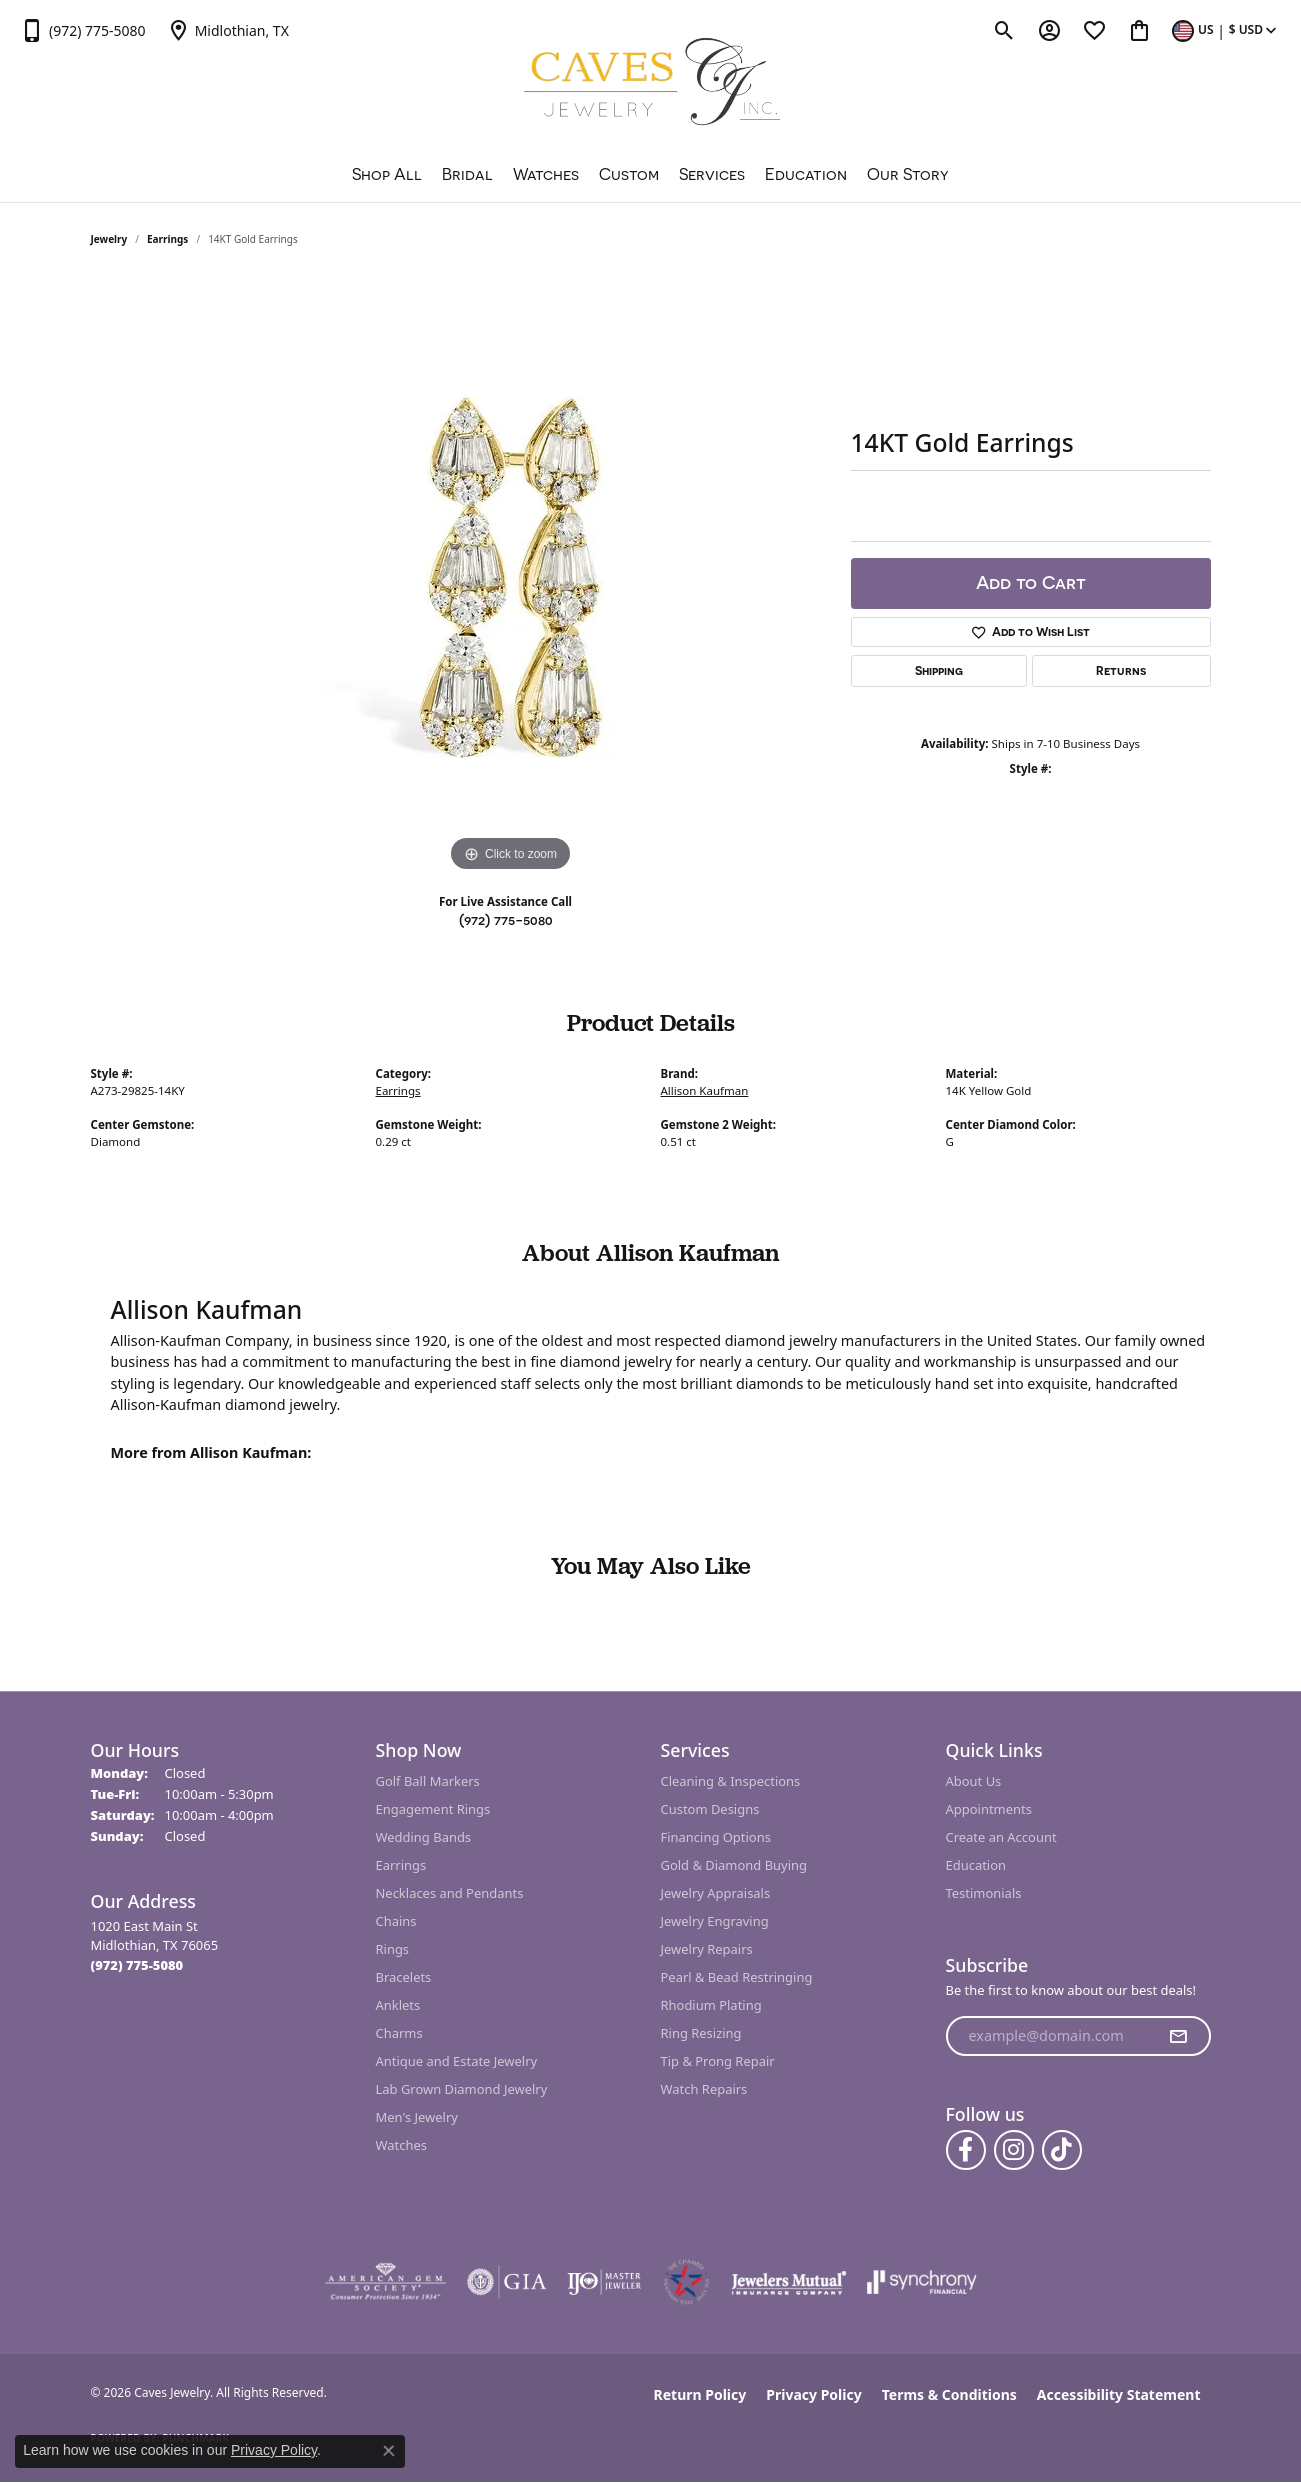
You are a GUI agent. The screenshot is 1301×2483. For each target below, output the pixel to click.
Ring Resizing (701, 2033)
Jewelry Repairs (707, 1949)
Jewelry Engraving (715, 1921)
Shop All (387, 174)
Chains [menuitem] (396, 1921)
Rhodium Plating (711, 2005)
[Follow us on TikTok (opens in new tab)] (1062, 2150)
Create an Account (1001, 1837)
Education (806, 174)
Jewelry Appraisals (716, 1893)
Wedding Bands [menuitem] (424, 1837)
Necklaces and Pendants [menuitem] (450, 1893)
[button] (1004, 30)
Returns (1121, 670)
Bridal (467, 174)
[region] (511, 577)
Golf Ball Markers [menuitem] (428, 1781)
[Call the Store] (137, 1965)
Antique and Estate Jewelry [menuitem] (457, 2061)
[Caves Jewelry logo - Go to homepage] (650, 84)
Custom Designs (710, 1809)
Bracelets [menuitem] (404, 1977)
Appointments (989, 1809)
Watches (546, 174)
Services (712, 174)
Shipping (939, 670)
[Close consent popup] (389, 2451)
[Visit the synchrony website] (922, 2282)
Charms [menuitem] (399, 2033)
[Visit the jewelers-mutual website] (788, 2282)
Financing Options (716, 1837)
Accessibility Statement (1119, 2394)
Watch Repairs (704, 2089)
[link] (83, 30)
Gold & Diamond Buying (734, 1865)
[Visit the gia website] (507, 2282)
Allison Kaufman (705, 1090)
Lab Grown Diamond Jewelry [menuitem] (462, 2089)
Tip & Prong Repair (718, 2061)
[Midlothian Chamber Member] (686, 2282)
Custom (629, 174)
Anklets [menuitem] (398, 2005)
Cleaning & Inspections (731, 1781)
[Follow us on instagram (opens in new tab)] (1014, 2150)
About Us (974, 1781)
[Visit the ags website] (385, 2282)
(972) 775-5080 (506, 919)
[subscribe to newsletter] (1178, 2036)
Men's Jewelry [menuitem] (417, 2117)
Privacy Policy (813, 2394)
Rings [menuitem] (393, 1949)
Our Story (908, 174)
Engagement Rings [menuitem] (433, 1809)
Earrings (167, 239)
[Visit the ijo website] (604, 2282)
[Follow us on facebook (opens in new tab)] (966, 2150)
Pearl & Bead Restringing (737, 1977)
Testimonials (984, 1893)
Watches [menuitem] (401, 2145)
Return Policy (700, 2394)
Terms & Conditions (949, 2394)
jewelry (109, 239)
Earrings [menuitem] (401, 1865)
